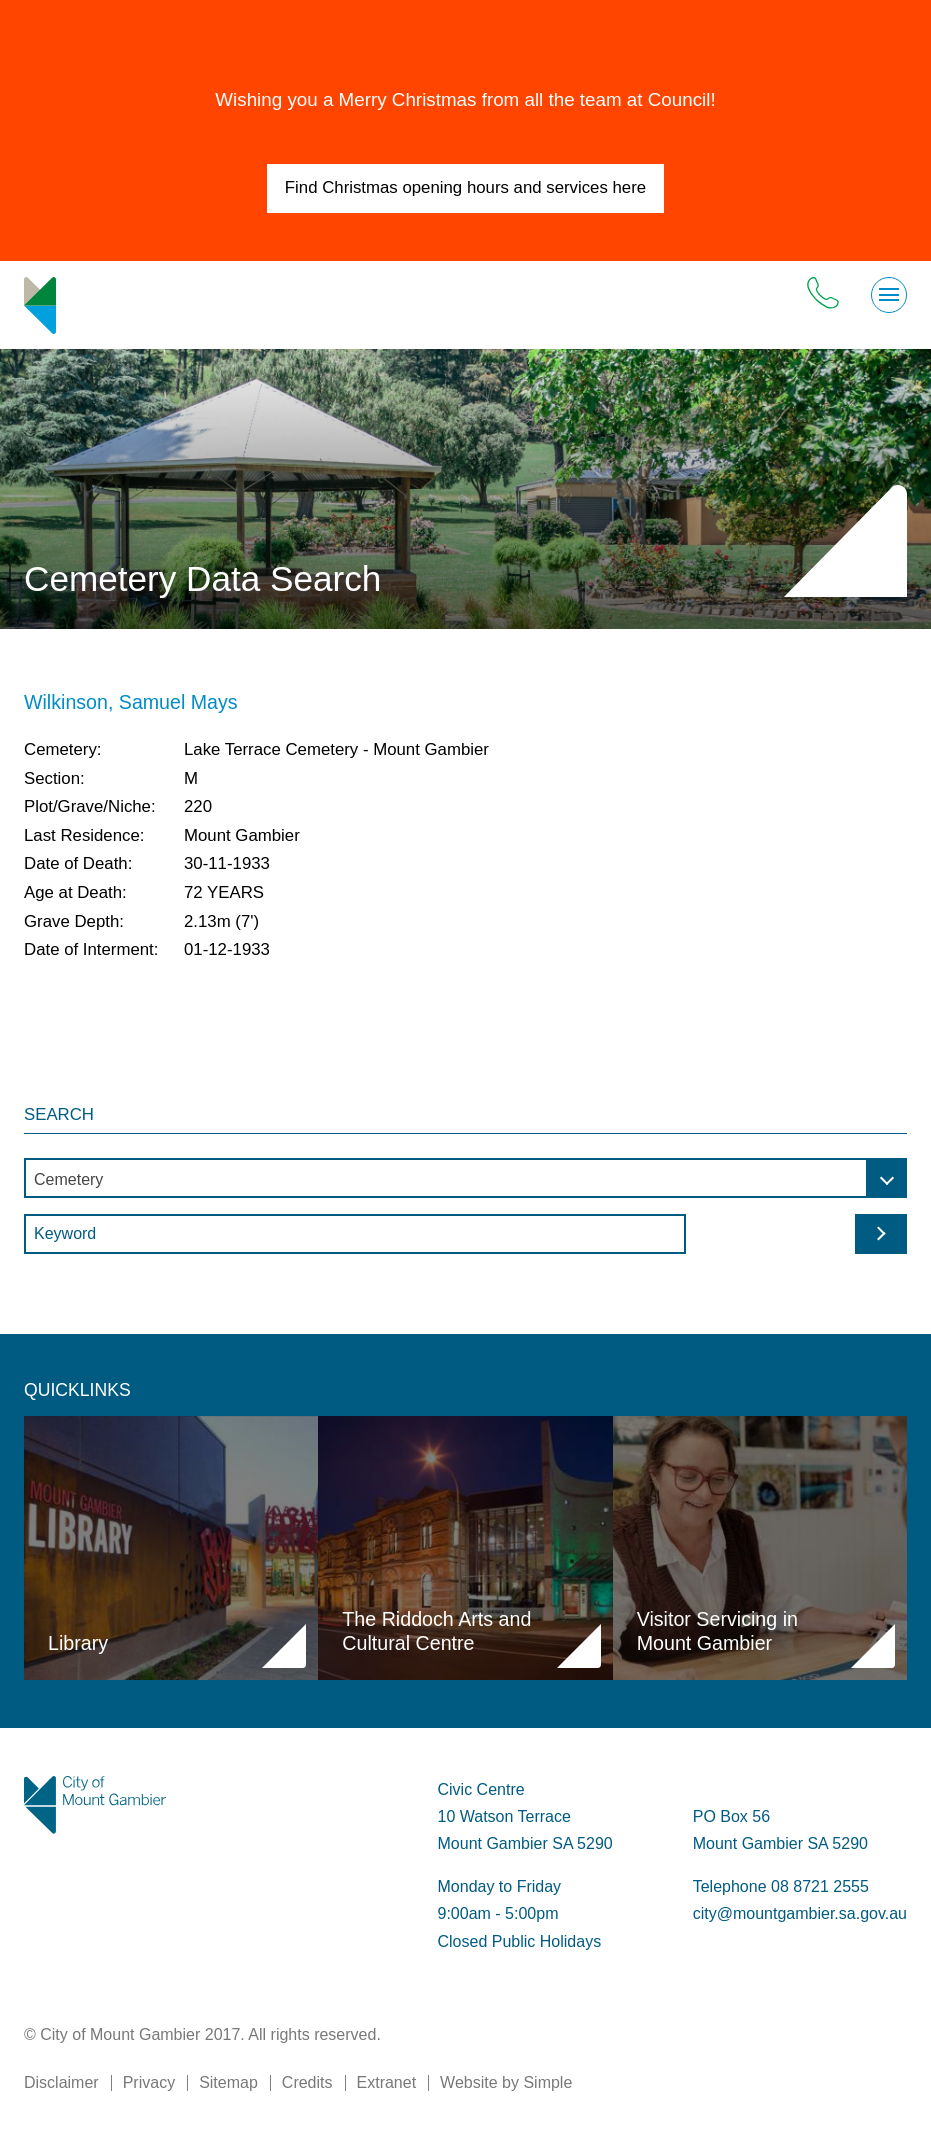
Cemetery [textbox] (68, 1179)
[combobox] (465, 1178)
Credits (307, 2082)
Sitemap (228, 2082)
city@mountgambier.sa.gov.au (800, 1913)
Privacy (149, 2082)
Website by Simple (506, 2082)
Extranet (387, 2082)
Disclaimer (61, 2082)
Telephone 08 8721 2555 (781, 1886)
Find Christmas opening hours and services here (465, 187)
